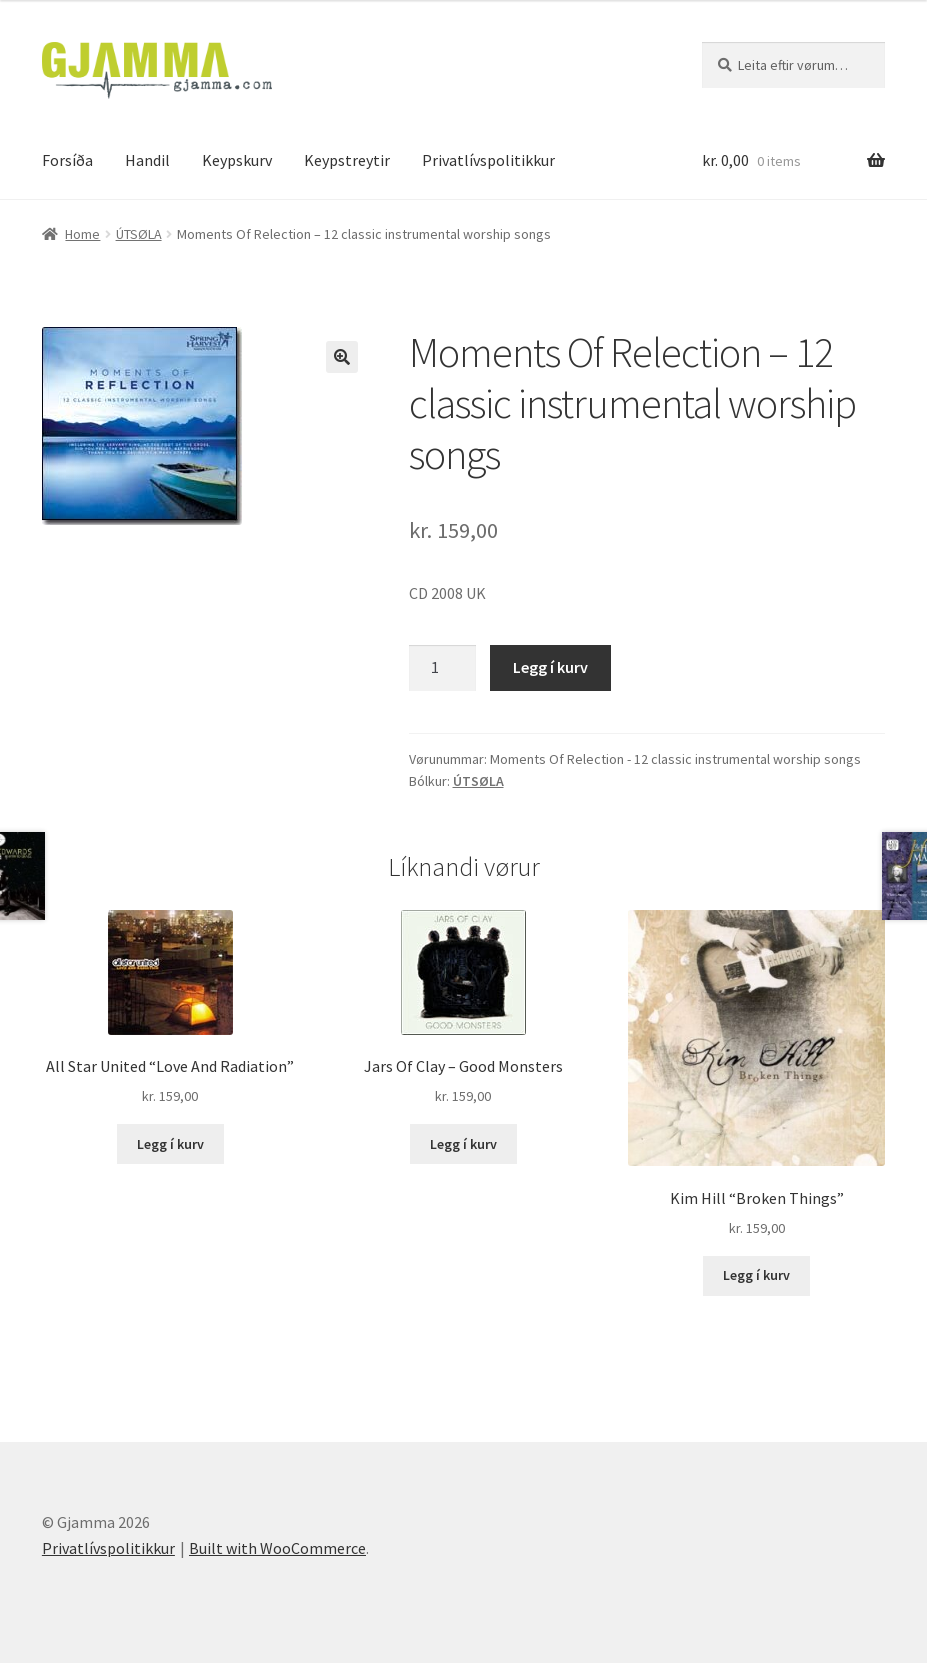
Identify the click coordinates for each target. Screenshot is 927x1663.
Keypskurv (237, 160)
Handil (147, 160)
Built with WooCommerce (277, 1548)
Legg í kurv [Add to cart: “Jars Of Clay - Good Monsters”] (463, 1144)
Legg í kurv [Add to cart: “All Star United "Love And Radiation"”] (170, 1144)
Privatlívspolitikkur (488, 160)
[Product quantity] (443, 668)
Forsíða (67, 160)
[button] (342, 357)
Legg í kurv (550, 667)
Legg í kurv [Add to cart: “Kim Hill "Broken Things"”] (756, 1275)
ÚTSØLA (139, 234)
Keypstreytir (347, 160)
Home (82, 234)
